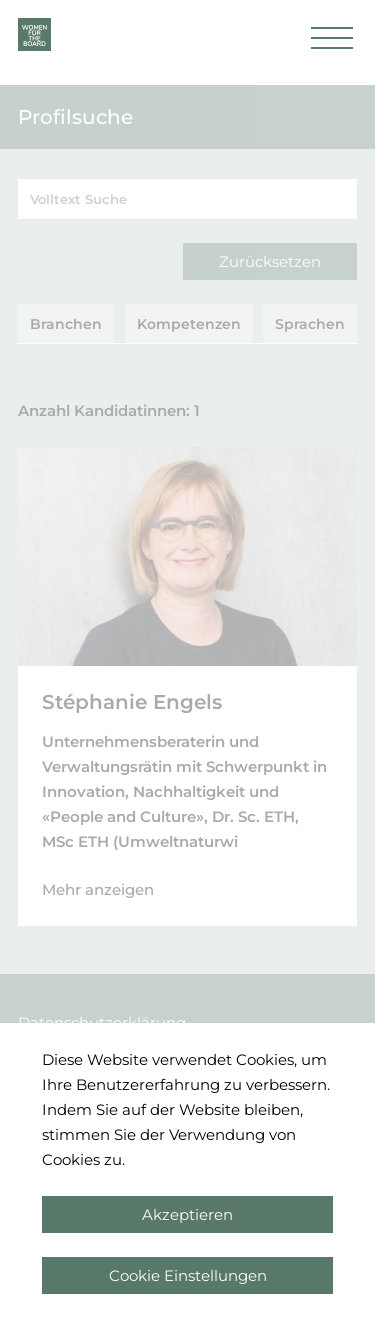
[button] (332, 43)
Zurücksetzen (270, 261)
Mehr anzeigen (98, 889)
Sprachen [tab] (310, 324)
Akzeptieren (187, 1214)
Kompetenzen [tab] (189, 324)
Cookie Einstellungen (188, 1275)
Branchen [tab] (66, 324)
